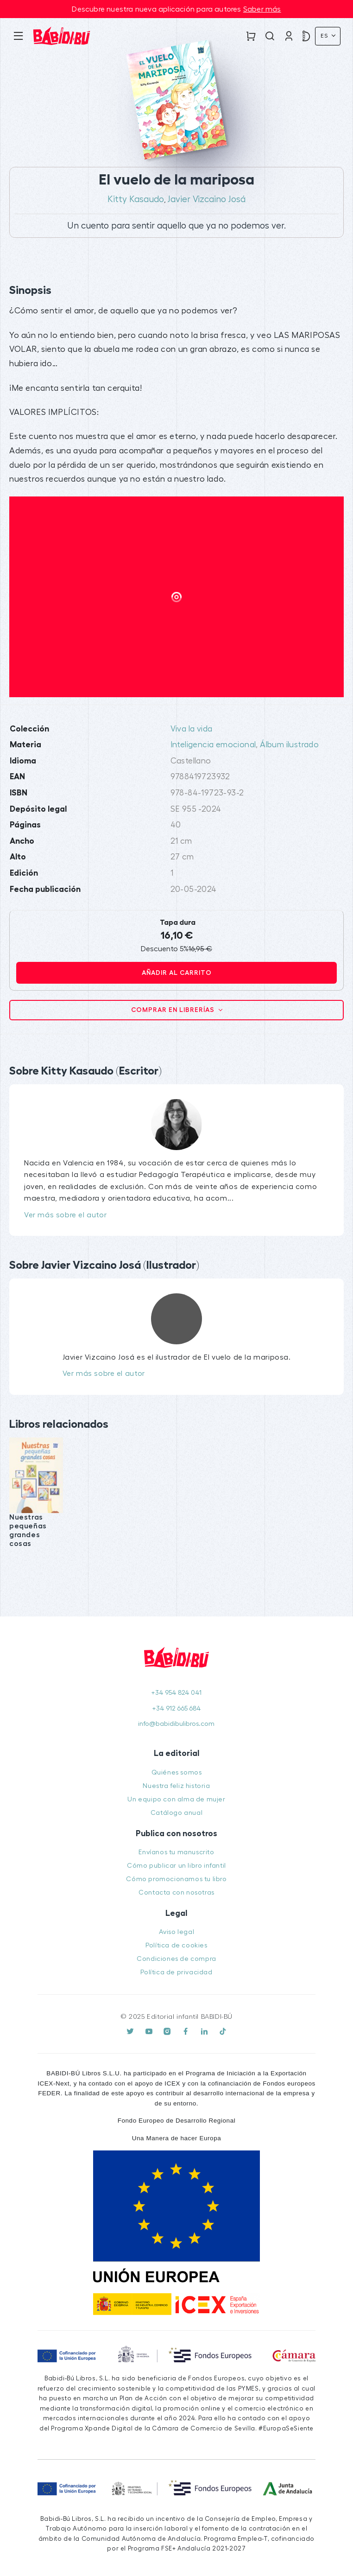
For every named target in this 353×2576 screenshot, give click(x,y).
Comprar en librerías (173, 1009)
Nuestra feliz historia (176, 1785)
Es (325, 35)
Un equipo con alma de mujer (176, 1799)
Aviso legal (177, 1931)
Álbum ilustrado (289, 745)
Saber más (262, 9)
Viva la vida (191, 729)
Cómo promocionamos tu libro (176, 1879)
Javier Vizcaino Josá (207, 199)
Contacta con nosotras (176, 1892)
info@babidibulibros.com (176, 1723)
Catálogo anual (176, 1812)
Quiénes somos (176, 1772)
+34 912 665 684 (176, 1708)
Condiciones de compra (176, 1958)
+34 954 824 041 (176, 1692)
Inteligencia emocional (213, 745)
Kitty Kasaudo (135, 199)
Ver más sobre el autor (65, 1215)
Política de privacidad (176, 1972)
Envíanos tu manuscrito (176, 1852)
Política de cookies (176, 1945)
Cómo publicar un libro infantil (176, 1865)
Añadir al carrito (177, 972)
